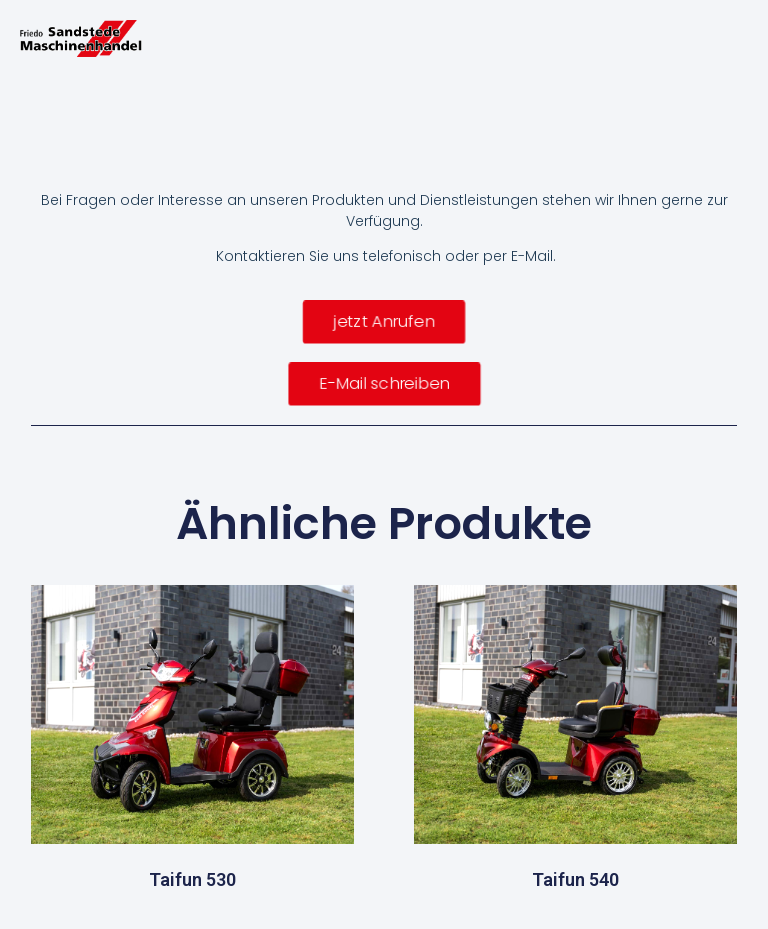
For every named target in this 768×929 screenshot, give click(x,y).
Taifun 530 (192, 879)
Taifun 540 (575, 879)
